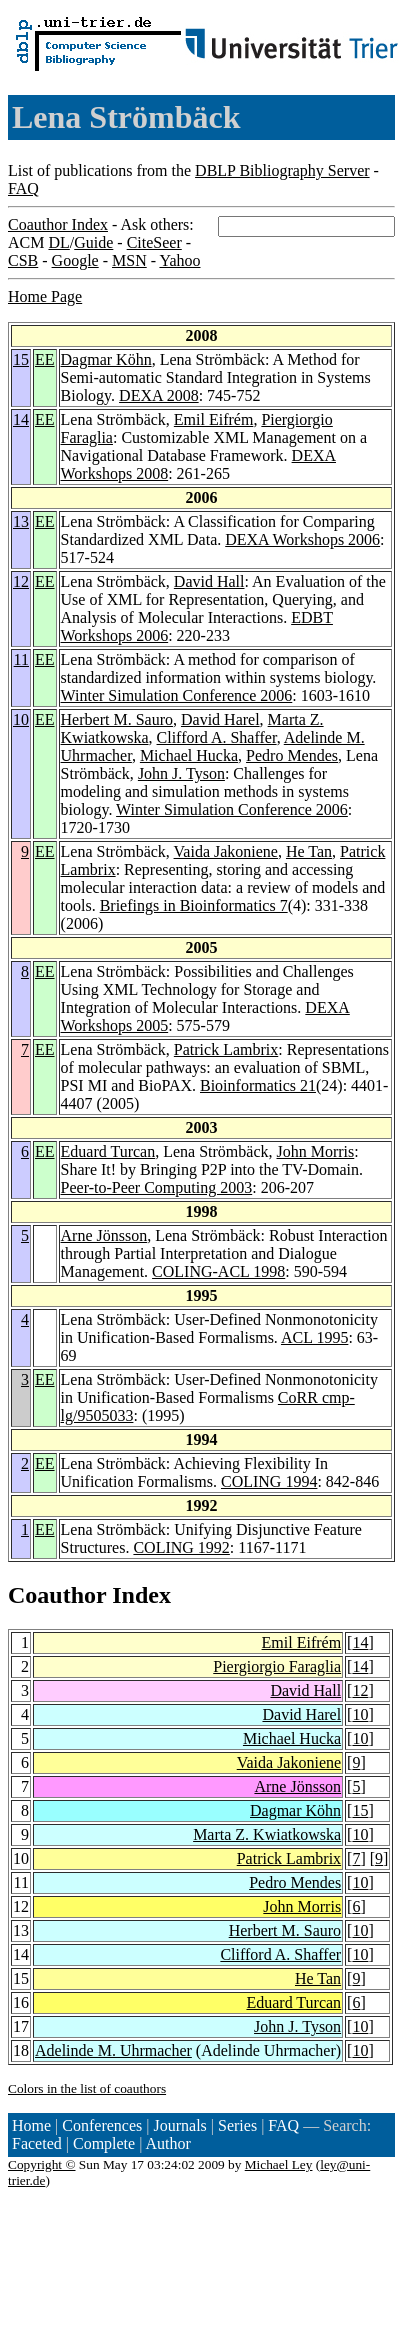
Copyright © (42, 2164)
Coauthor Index (58, 224)
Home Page (45, 296)
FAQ (23, 188)
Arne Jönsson (104, 1235)
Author (168, 2143)
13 (21, 521)
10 (21, 719)
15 (21, 359)
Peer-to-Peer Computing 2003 (157, 1187)
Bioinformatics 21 (258, 1085)
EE (45, 359)
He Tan (309, 851)
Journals (179, 2125)
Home (31, 2125)
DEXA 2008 (159, 395)
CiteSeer (154, 242)
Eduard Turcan (108, 1151)
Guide (93, 242)
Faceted (37, 2143)
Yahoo (179, 260)
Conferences (102, 2125)
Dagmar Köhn (106, 359)
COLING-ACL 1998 (218, 1271)
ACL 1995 (314, 1337)
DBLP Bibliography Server (282, 170)
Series (237, 2125)
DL (58, 242)
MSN (129, 260)
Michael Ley (279, 2164)
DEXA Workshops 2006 (302, 539)
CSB (23, 260)
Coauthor (57, 1595)
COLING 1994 (269, 1481)
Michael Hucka (189, 755)
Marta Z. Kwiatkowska (267, 1834)
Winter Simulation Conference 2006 (177, 695)
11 (21, 659)
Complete (104, 2143)
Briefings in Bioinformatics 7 (194, 905)
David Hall (209, 581)
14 (21, 419)
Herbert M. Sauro (117, 719)
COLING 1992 (181, 1547)
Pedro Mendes (292, 755)
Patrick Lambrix (226, 1049)
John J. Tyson (181, 773)
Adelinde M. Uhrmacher (113, 2050)
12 (21, 581)
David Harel (220, 719)
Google (75, 260)
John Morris (316, 1151)
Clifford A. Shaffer (217, 737)
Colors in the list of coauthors (87, 2088)
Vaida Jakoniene (226, 851)
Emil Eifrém (214, 419)
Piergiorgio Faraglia (277, 1666)
